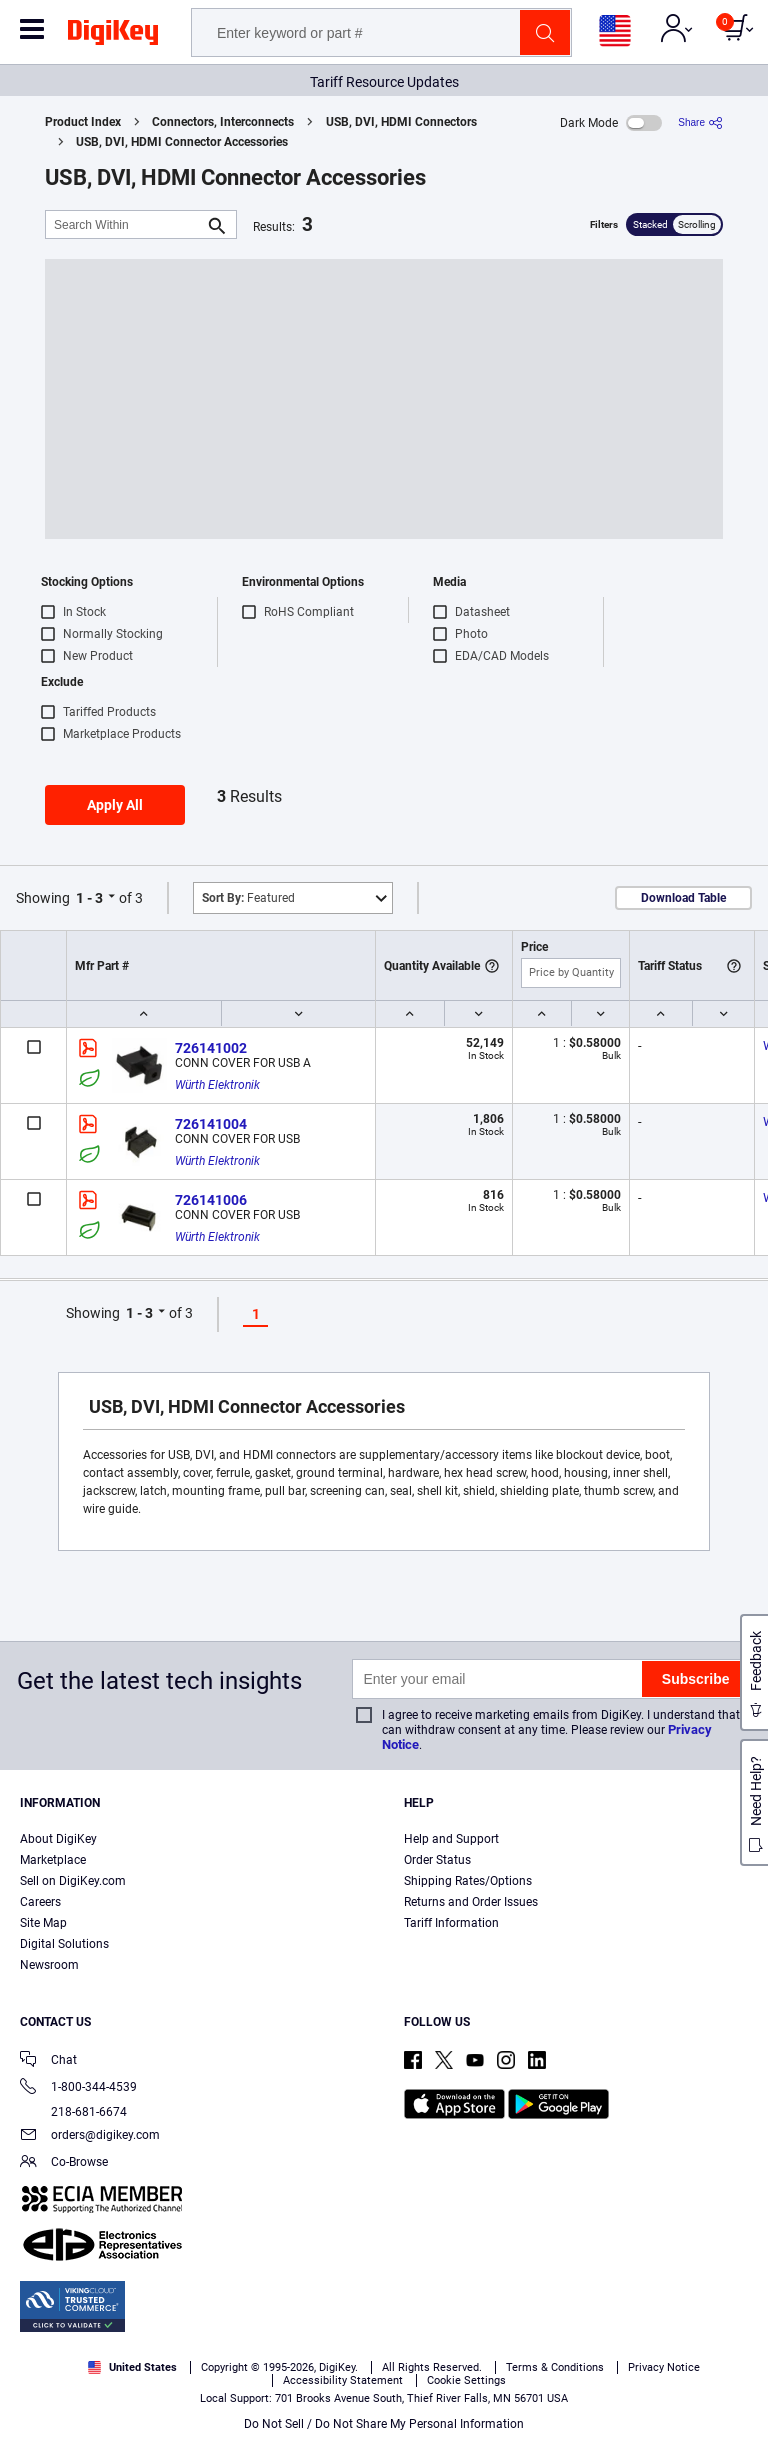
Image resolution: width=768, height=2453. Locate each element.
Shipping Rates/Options (468, 1881)
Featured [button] (248, 898)
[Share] (700, 122)
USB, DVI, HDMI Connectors (401, 122)
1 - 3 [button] (89, 898)
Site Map (43, 1923)
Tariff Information (451, 1923)
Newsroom (49, 1965)
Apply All (115, 805)
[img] (113, 36)
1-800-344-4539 (78, 2088)
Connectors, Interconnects (223, 122)
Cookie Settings (466, 2380)
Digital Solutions (64, 1944)
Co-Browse (64, 2163)
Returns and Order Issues (471, 1902)
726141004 (211, 1124)
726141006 (211, 1200)
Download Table (683, 898)
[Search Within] (125, 224)
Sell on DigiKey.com (73, 1881)
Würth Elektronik (217, 1085)
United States (132, 2367)
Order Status (437, 1860)
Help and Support (451, 1839)
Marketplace (53, 1860)
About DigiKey (58, 1839)
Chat (48, 2061)
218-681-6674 (73, 2112)
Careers (40, 1902)
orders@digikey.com (90, 2136)
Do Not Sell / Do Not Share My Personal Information (384, 2424)
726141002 (211, 1048)
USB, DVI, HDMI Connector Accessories (182, 142)
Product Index (83, 122)
